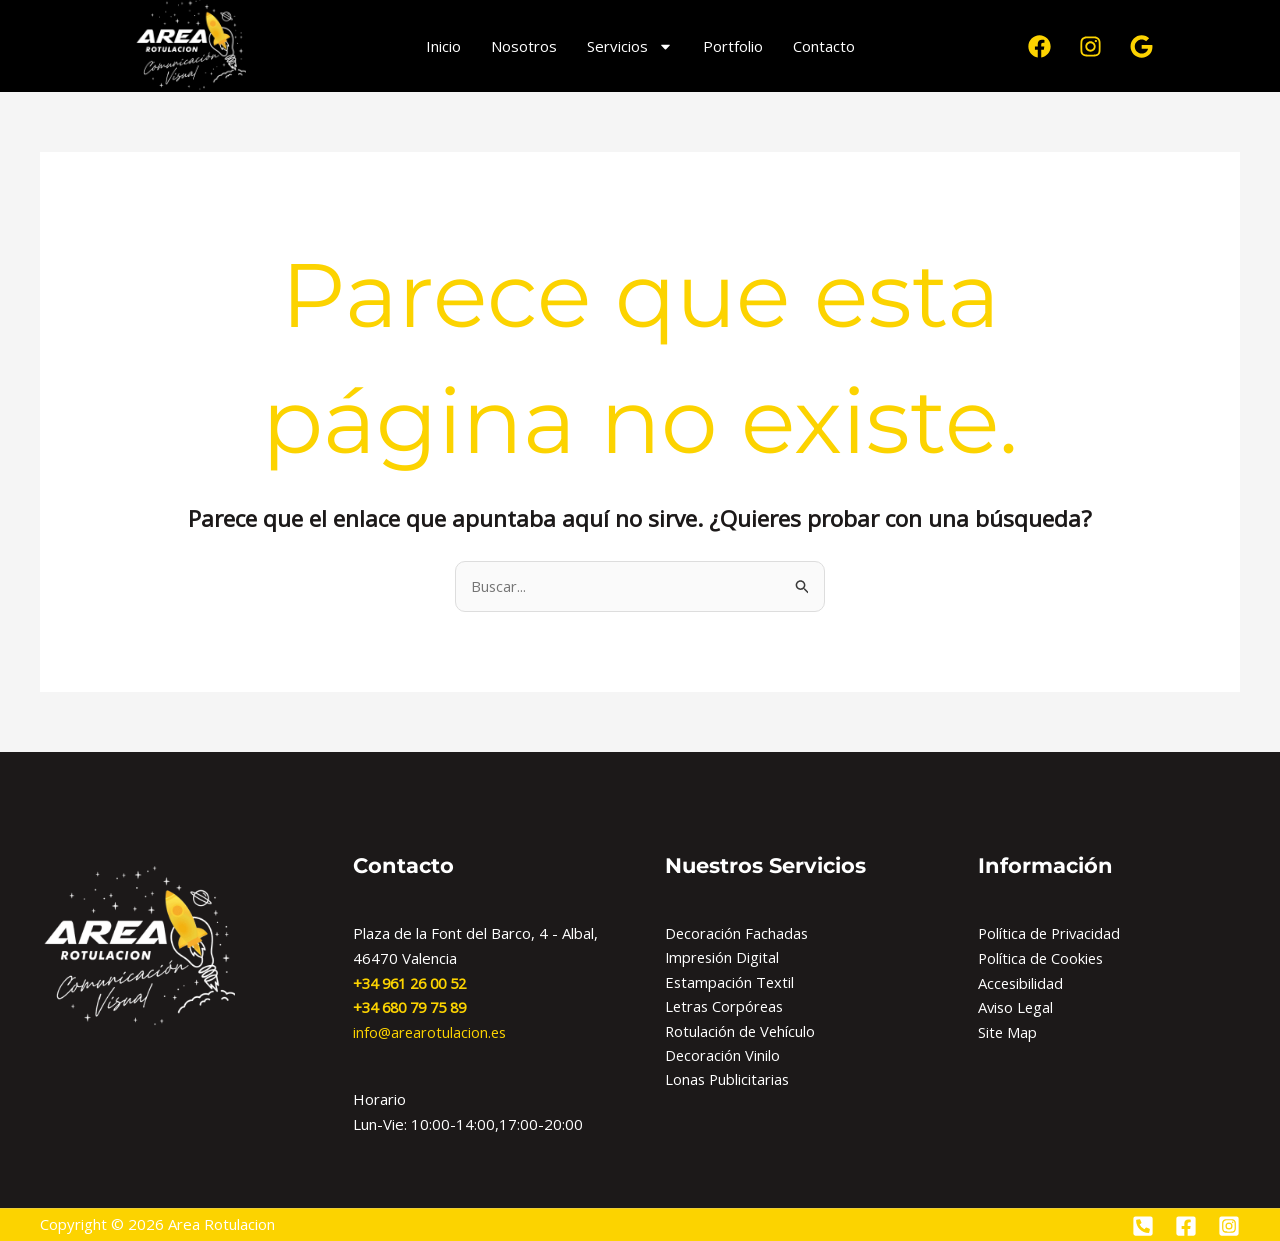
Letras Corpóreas (726, 1008)
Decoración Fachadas (737, 933)
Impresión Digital (723, 958)
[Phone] (1143, 1226)
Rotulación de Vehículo (741, 1032)
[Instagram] (1229, 1226)
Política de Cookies (1042, 958)
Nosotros (524, 46)
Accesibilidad (1021, 983)
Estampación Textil (730, 983)
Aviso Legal (1017, 1008)
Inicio (443, 46)
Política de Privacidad (1051, 933)
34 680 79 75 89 (419, 1008)
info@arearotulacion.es (431, 1032)
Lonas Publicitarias (728, 1082)
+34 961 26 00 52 (415, 983)
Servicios (630, 46)
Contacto (824, 46)
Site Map (1008, 1032)
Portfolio (733, 46)
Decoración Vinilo (723, 1057)
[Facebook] (1186, 1226)
